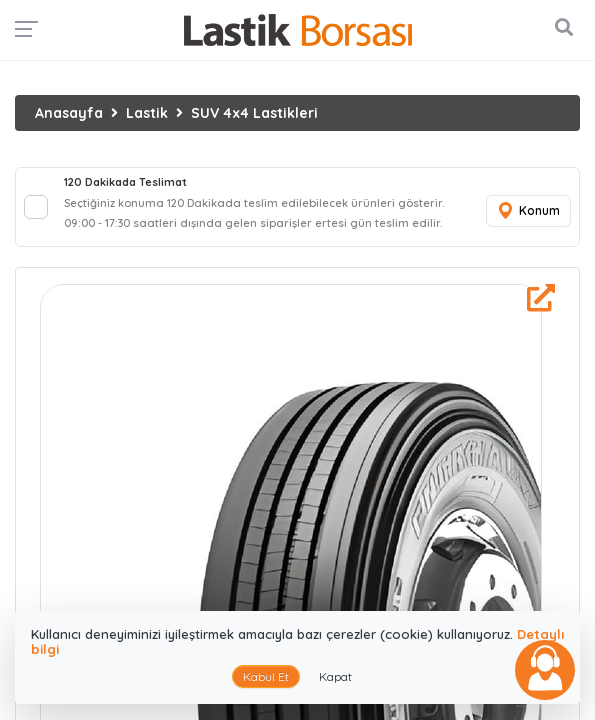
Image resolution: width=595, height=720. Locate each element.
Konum (528, 211)
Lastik (147, 113)
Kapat (335, 676)
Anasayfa (69, 113)
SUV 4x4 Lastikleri (254, 113)
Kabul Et (266, 676)
